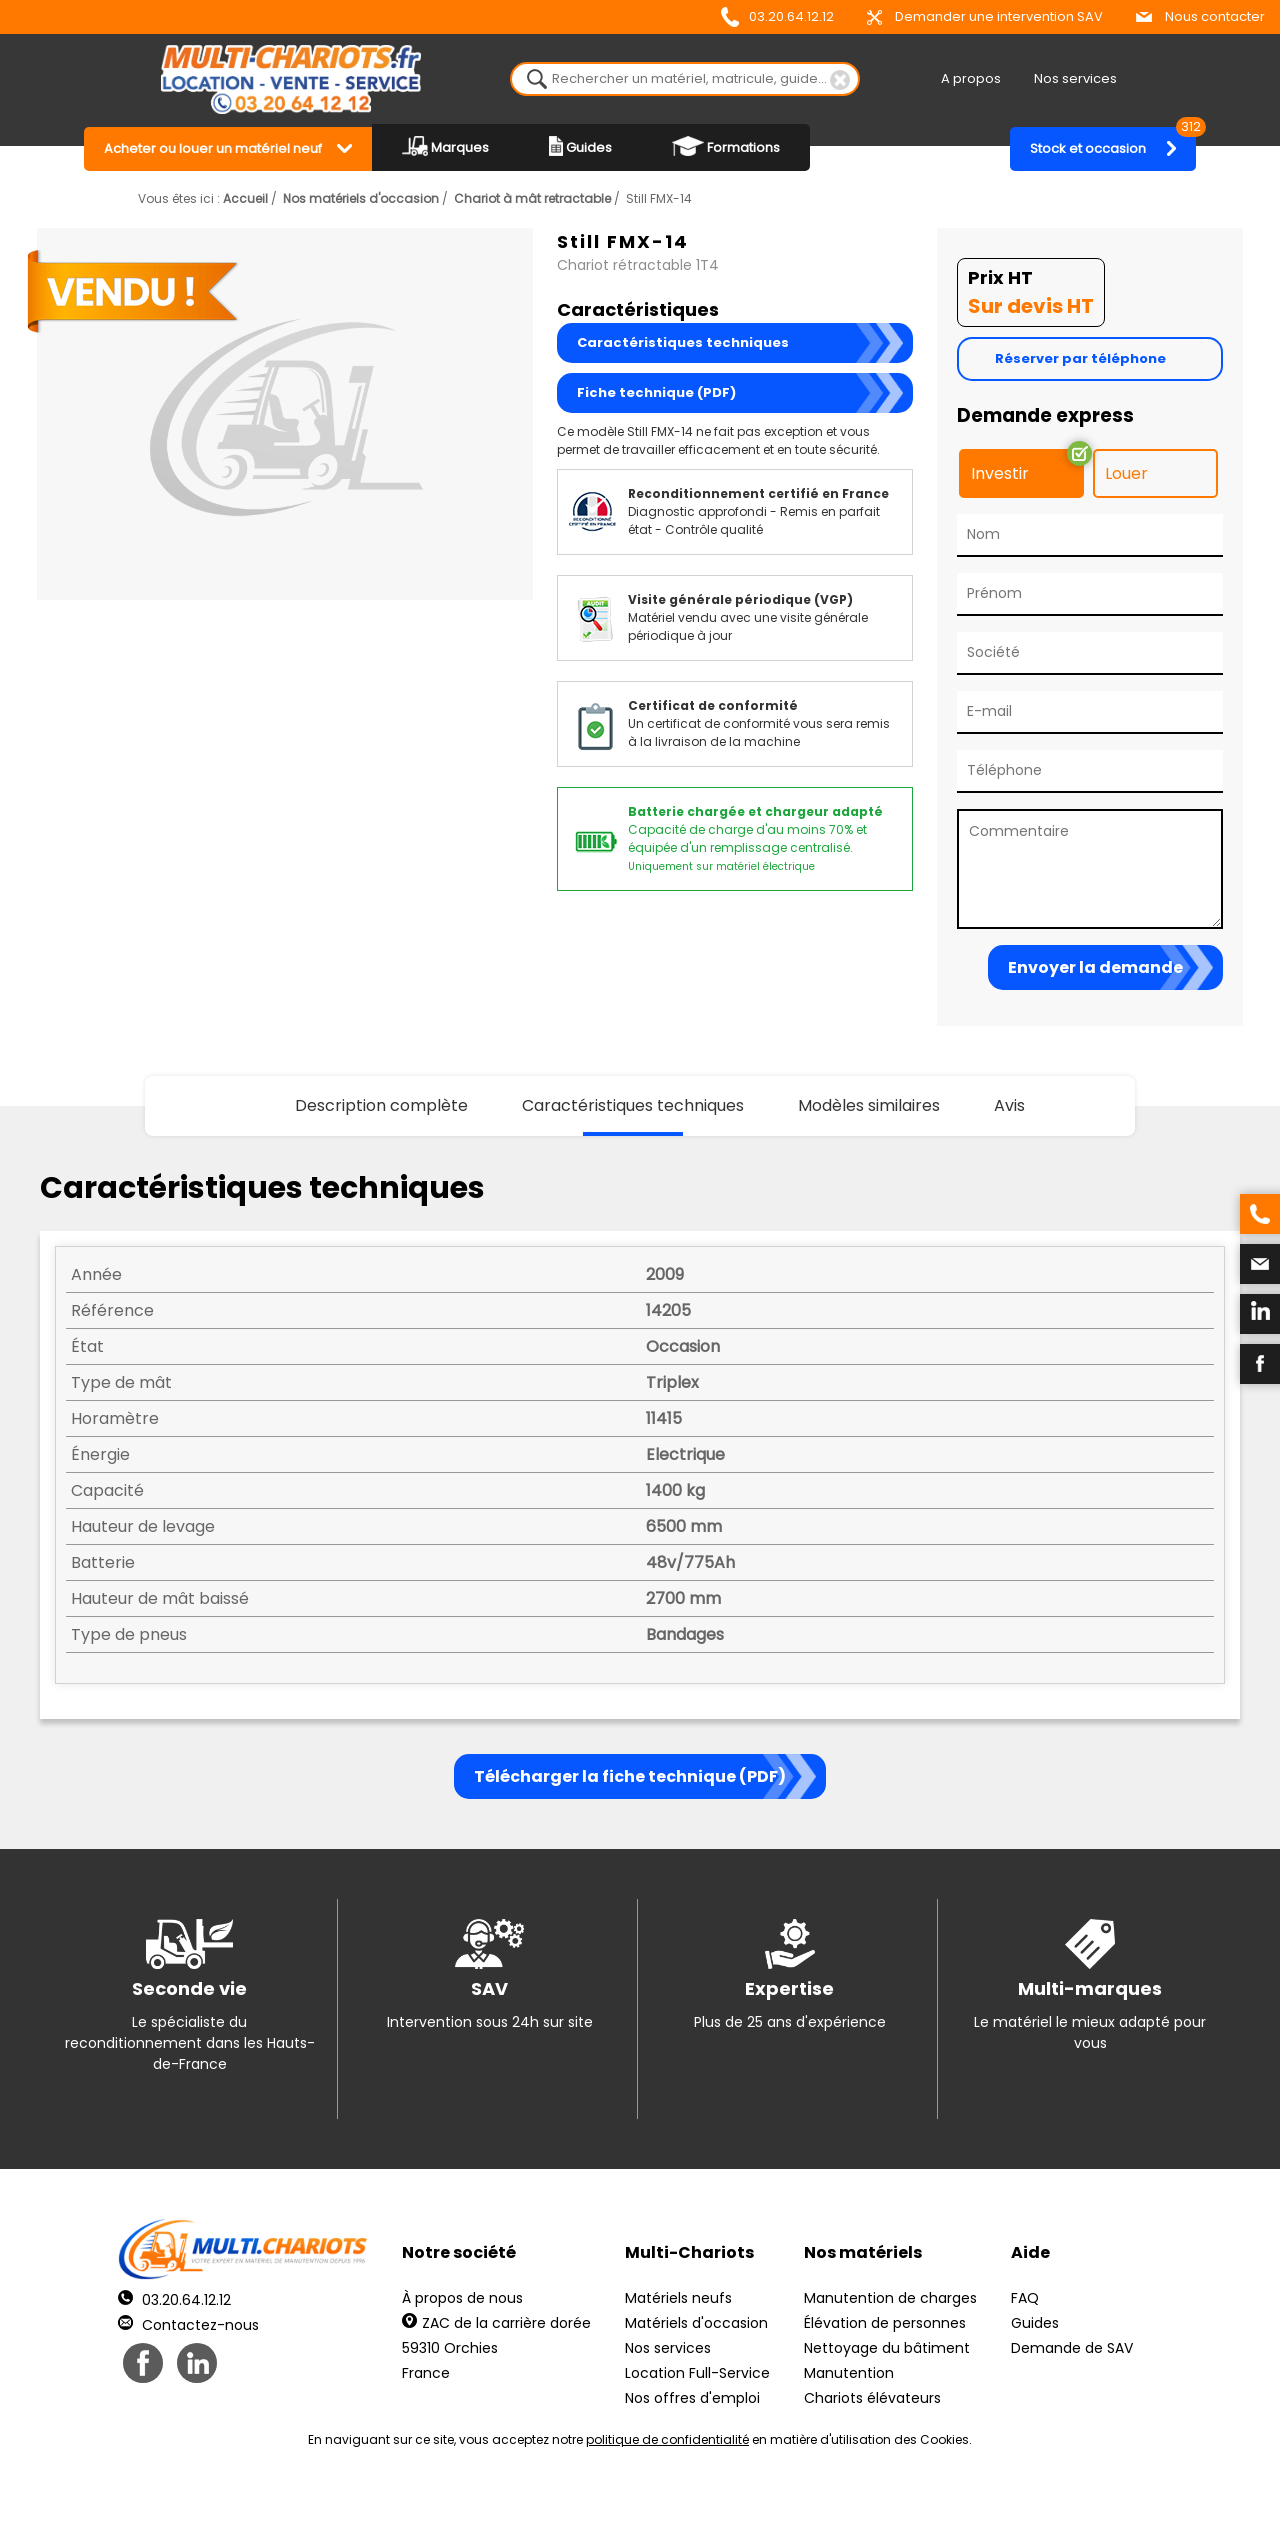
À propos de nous (462, 2298)
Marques (445, 146)
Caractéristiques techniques (683, 342)
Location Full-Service (697, 2373)
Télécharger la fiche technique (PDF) (630, 1776)
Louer (1126, 473)
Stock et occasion (1113, 142)
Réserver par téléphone (1080, 358)
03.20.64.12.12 (777, 17)
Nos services (1075, 78)
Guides (580, 146)
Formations (726, 146)
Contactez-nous (188, 2325)
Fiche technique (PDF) (656, 392)
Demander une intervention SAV (985, 16)
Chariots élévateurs (872, 2398)
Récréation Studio (794, 2507)
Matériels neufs (678, 2298)
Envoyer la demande (1095, 967)
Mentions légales (634, 2507)
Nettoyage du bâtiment (887, 2348)
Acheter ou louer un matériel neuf (213, 148)
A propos (971, 78)
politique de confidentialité (667, 2439)
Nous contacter (1200, 16)
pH (944, 2507)
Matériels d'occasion (696, 2323)
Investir (1000, 473)
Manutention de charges (890, 2298)
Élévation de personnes (885, 2323)
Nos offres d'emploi (692, 2398)
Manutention (849, 2373)
